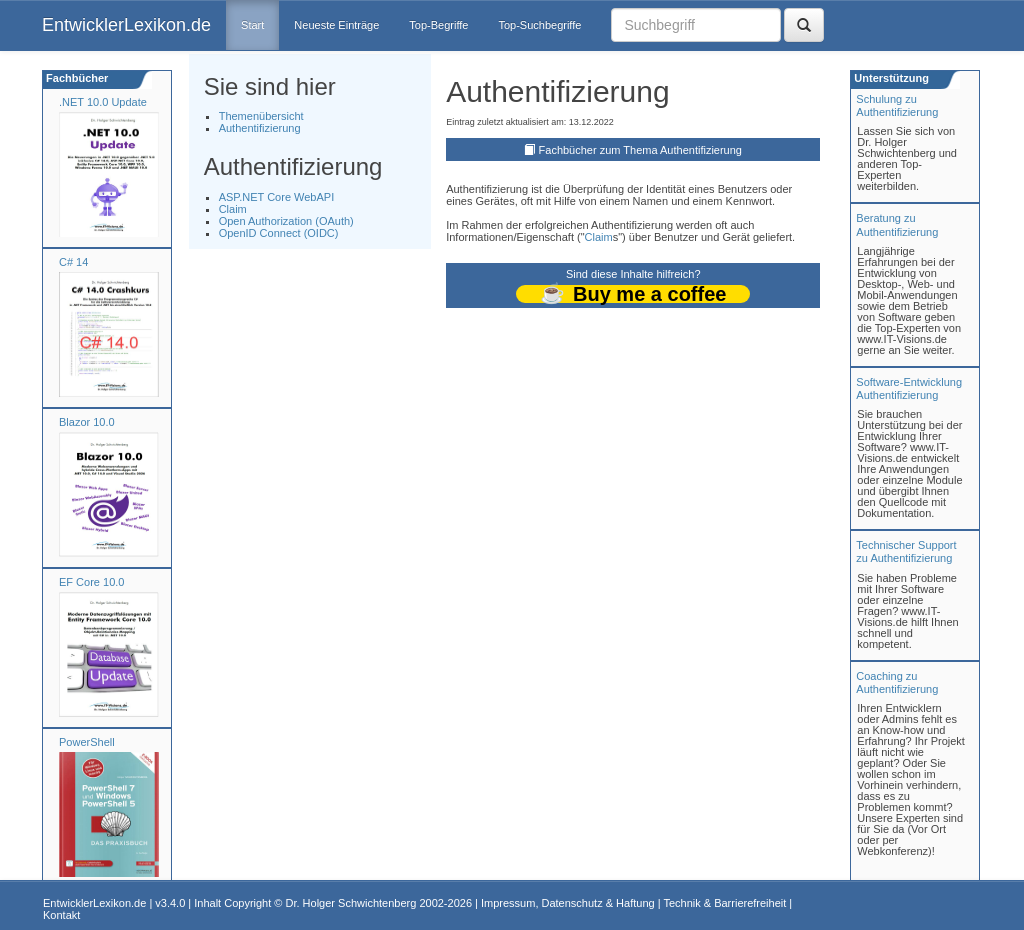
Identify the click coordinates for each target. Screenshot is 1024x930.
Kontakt (61, 915)
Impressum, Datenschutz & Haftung (568, 903)
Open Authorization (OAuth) (286, 221)
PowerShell (87, 742)
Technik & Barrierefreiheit (724, 903)
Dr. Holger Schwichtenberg (351, 903)
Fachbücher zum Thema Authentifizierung (640, 150)
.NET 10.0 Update (103, 102)
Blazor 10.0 (87, 422)
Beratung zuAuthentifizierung (897, 224)
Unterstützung (890, 78)
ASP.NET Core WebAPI (277, 197)
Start (252, 25)
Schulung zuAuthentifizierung (897, 105)
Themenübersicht (261, 116)
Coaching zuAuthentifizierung (897, 682)
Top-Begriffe (438, 25)
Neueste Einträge (336, 25)
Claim (233, 209)
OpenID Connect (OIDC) (279, 233)
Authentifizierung (260, 128)
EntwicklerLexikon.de (126, 25)
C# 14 (73, 262)
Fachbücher (75, 78)
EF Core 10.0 (91, 582)
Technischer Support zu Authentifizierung (906, 551)
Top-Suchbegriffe (539, 25)
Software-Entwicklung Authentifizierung (909, 388)
